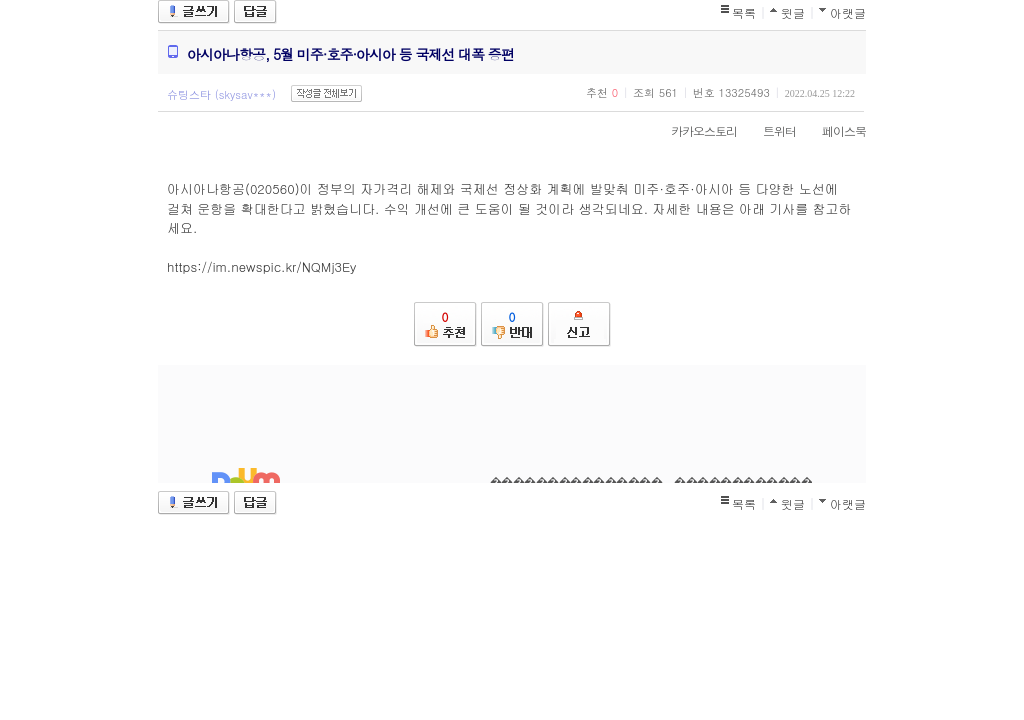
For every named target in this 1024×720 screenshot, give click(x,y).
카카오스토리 (694, 130)
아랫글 (848, 12)
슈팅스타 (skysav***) (221, 94)
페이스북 (834, 130)
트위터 (769, 130)
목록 (744, 12)
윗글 (793, 12)
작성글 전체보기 (326, 93)
